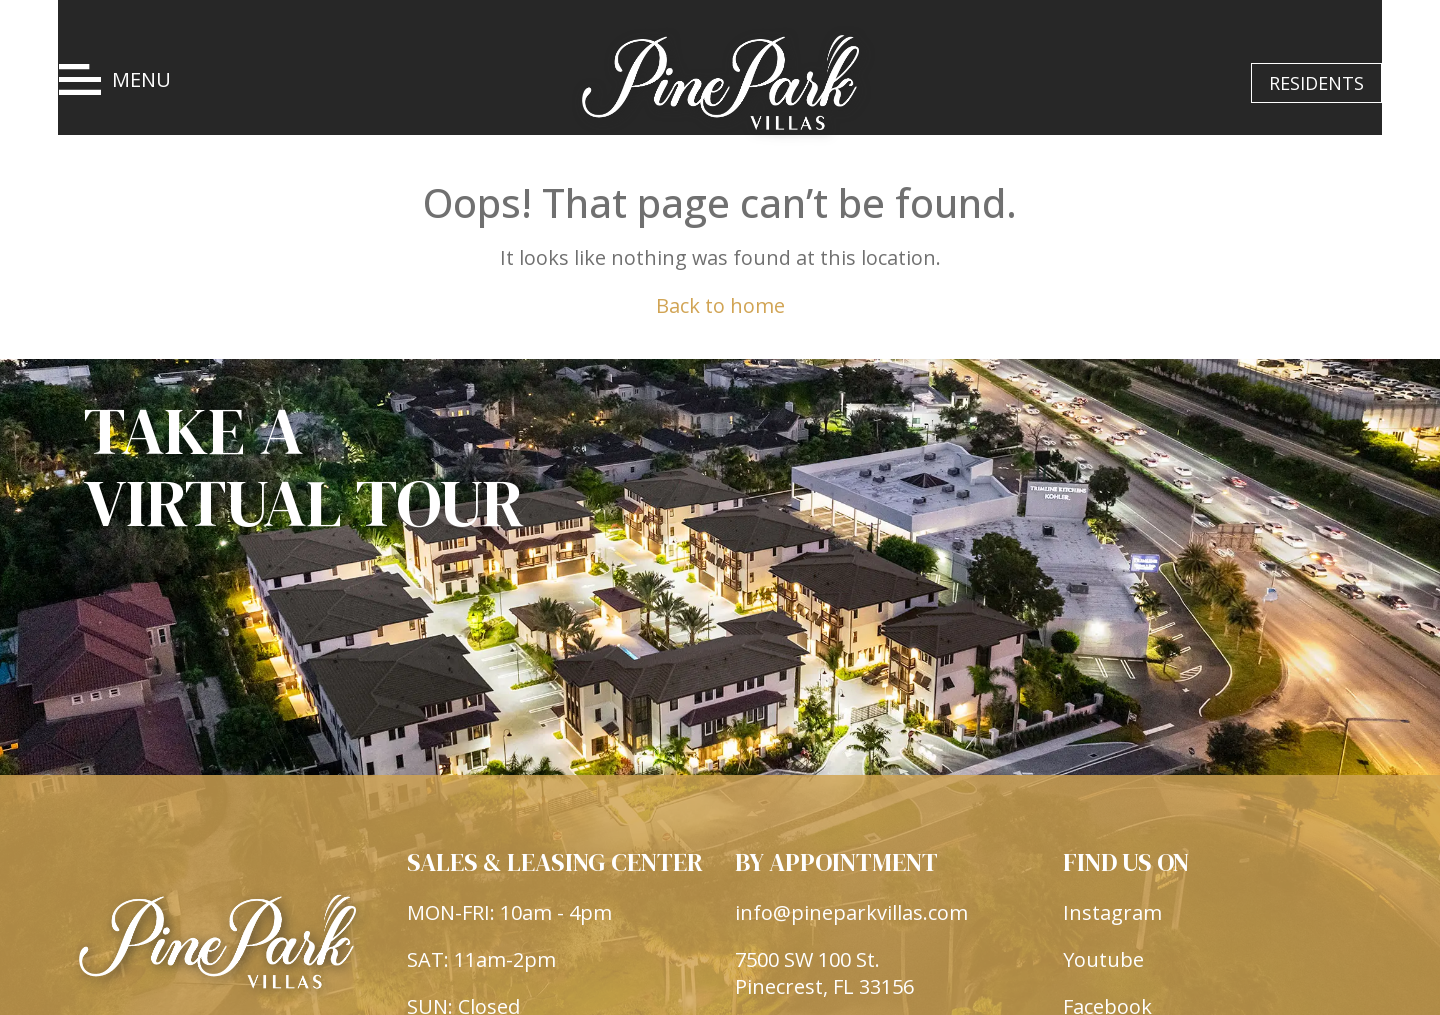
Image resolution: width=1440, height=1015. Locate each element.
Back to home (720, 305)
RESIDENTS (1316, 83)
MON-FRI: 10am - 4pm (509, 964)
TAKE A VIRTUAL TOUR (304, 470)
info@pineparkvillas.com (851, 964)
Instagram (1112, 964)
